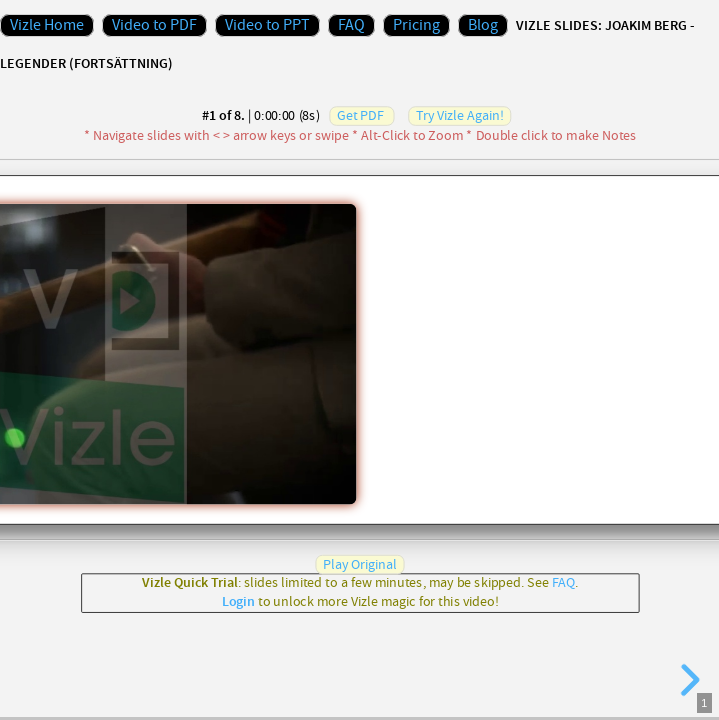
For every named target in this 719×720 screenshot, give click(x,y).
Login (237, 602)
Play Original (359, 564)
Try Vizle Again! (459, 116)
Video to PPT (267, 25)
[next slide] (687, 680)
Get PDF (360, 116)
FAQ (351, 25)
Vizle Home (47, 25)
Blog (483, 25)
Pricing (416, 25)
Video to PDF (154, 25)
